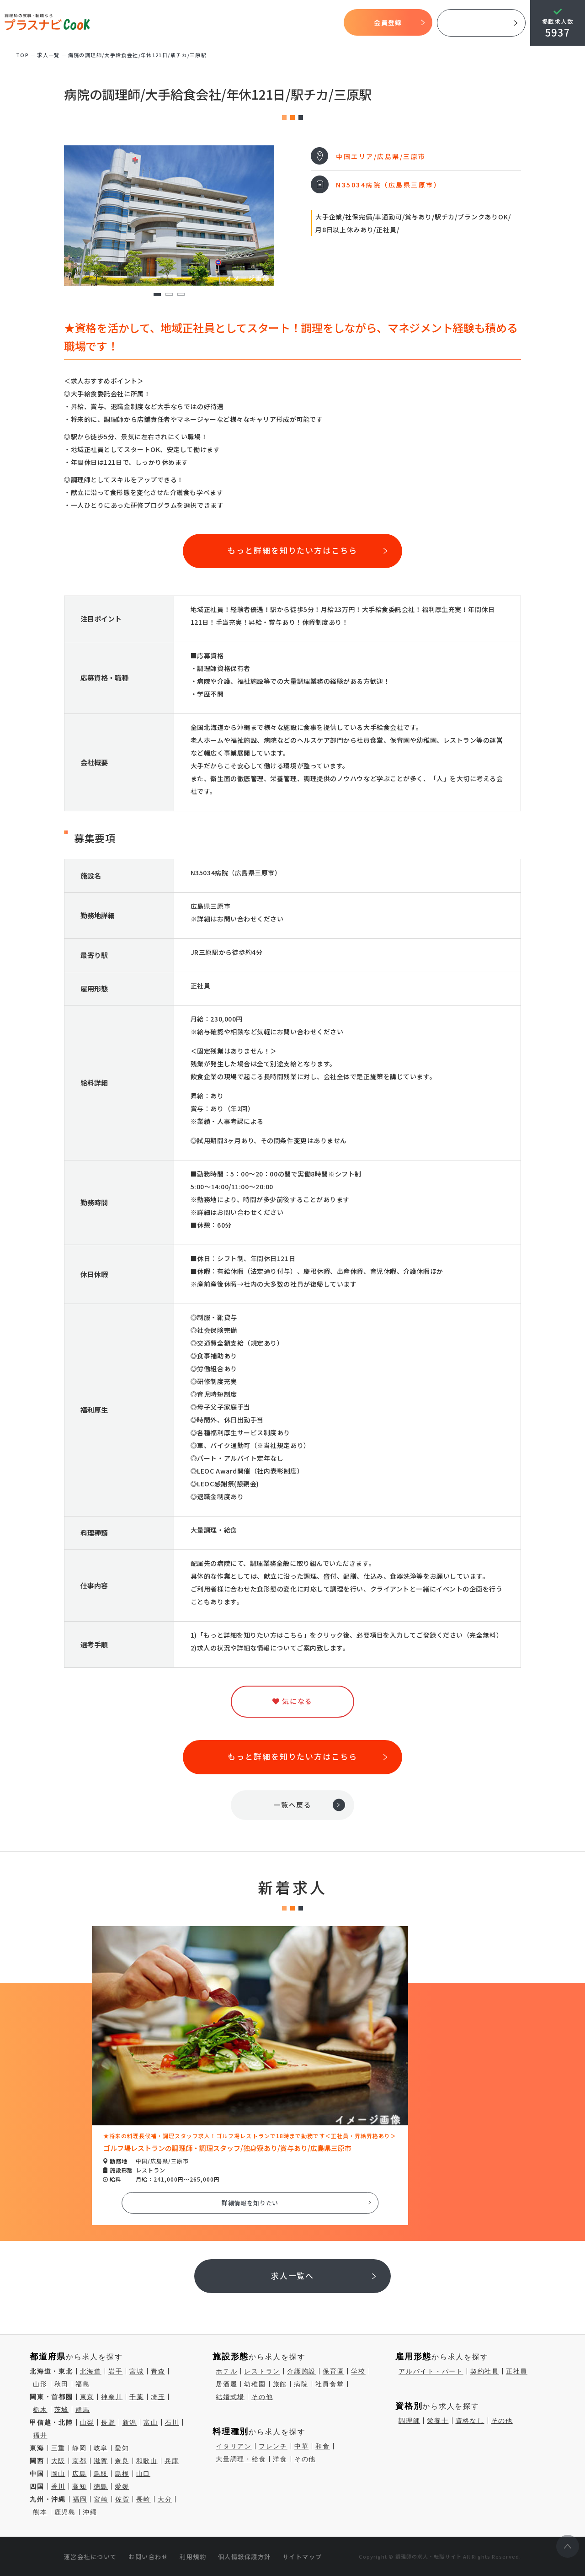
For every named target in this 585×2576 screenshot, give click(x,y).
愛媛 (122, 2486)
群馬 (82, 2409)
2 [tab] (168, 294)
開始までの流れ (217, 22)
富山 (151, 2422)
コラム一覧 (323, 22)
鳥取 (101, 2473)
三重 (58, 2448)
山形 (40, 2384)
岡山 (58, 2473)
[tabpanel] (169, 215)
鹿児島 (65, 2512)
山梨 (87, 2422)
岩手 (115, 2371)
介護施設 (301, 2371)
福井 (40, 2435)
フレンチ (273, 2446)
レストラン (262, 2371)
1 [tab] (157, 294)
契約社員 (484, 2371)
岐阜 (101, 2448)
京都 (79, 2460)
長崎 (143, 2499)
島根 (122, 2473)
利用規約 (193, 2556)
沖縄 (90, 2512)
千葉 (136, 2396)
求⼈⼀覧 (48, 55)
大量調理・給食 (241, 2459)
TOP (112, 22)
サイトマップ (302, 2556)
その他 (262, 2396)
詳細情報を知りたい (250, 2202)
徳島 (101, 2486)
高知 (79, 2486)
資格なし (470, 2420)
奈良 (122, 2460)
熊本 (40, 2512)
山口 (143, 2473)
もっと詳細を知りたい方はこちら (292, 550)
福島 (82, 2384)
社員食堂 (329, 2384)
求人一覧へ (292, 2275)
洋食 (280, 2459)
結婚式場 (230, 2396)
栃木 (40, 2409)
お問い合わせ (148, 2556)
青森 (158, 2371)
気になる (289, 22)
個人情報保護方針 (244, 2556)
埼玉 (158, 2396)
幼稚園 (255, 2384)
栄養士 (437, 2420)
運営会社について (90, 2556)
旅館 (280, 2384)
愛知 (122, 2448)
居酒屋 (226, 2384)
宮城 (136, 2371)
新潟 (129, 2422)
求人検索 (258, 22)
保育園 (333, 2371)
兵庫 (172, 2460)
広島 (79, 2473)
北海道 (90, 2371)
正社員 (516, 2371)
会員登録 (388, 22)
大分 (165, 2499)
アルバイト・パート (431, 2371)
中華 (301, 2446)
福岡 (80, 2499)
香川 (58, 2486)
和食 (322, 2446)
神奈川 (111, 2396)
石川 (172, 2422)
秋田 (61, 2384)
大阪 (58, 2460)
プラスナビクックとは (157, 22)
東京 (87, 2396)
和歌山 (147, 2460)
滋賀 (101, 2460)
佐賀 (122, 2499)
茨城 (61, 2409)
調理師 (409, 2420)
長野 (108, 2422)
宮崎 (101, 2499)
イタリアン (234, 2446)
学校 (358, 2371)
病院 (301, 2384)
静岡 (79, 2448)
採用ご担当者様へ (481, 22)
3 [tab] (180, 294)
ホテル (226, 2371)
